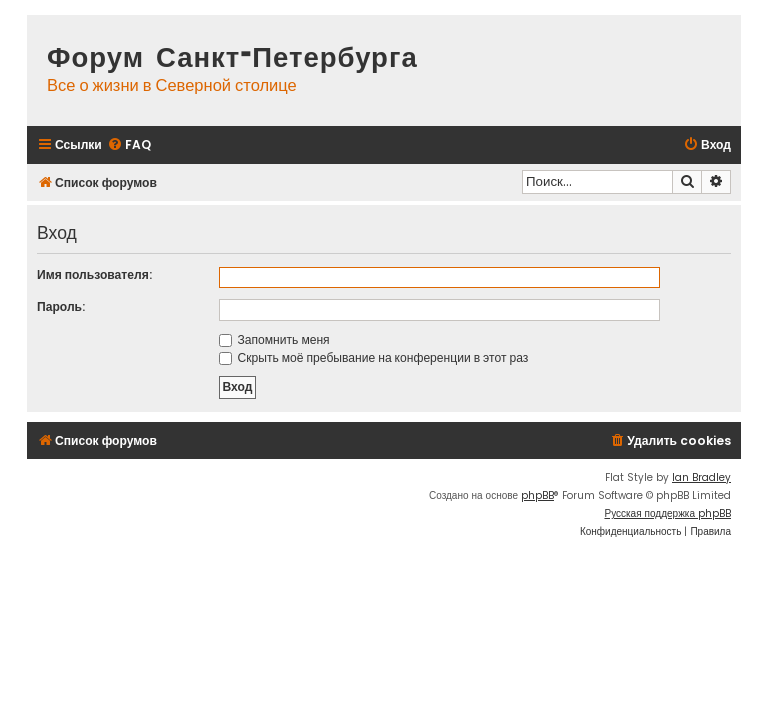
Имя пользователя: (94, 274)
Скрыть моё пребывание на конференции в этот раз (374, 357)
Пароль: (61, 306)
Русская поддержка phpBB (667, 513)
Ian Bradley (701, 477)
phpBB (537, 495)
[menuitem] (129, 145)
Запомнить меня (274, 339)
